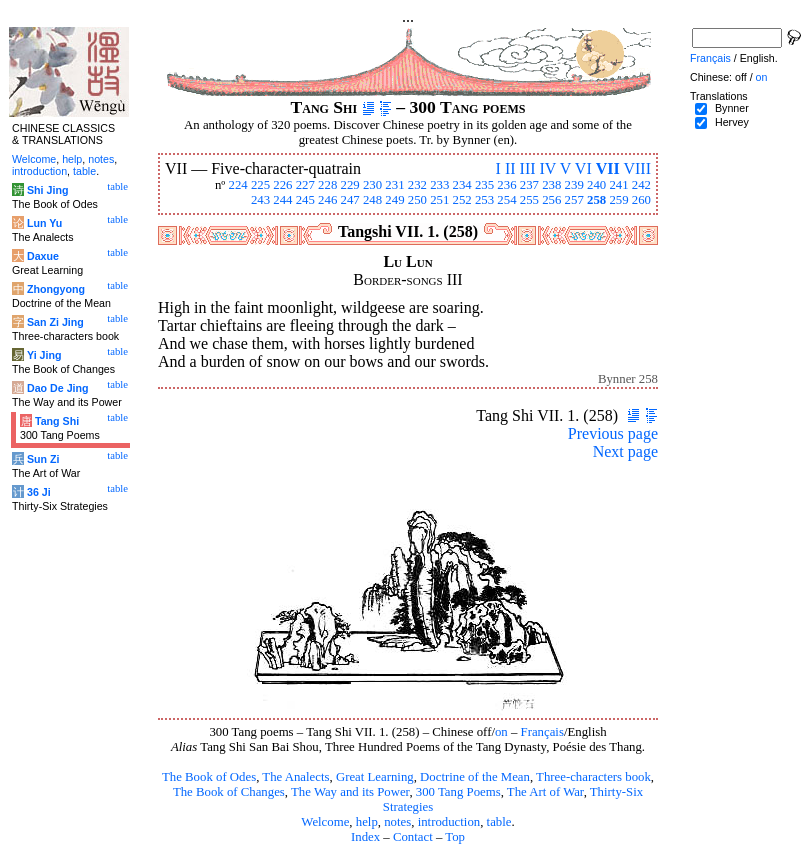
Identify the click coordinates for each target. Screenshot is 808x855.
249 (394, 200)
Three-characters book (593, 777)
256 (551, 200)
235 (484, 185)
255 (529, 200)
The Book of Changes (229, 792)
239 (574, 185)
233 (439, 185)
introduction (449, 822)
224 (237, 185)
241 (618, 185)
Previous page (613, 433)
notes (397, 822)
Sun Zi (43, 459)
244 (282, 200)
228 (327, 185)
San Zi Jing (55, 322)
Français (542, 732)
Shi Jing (47, 190)
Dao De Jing (58, 388)
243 (260, 200)
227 (305, 185)
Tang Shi (57, 421)
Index (365, 837)
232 (417, 185)
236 (506, 185)
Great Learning (375, 777)
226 (282, 185)
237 (529, 185)
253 (484, 200)
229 (350, 185)
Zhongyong (56, 289)
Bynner (732, 108)
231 (394, 185)
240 (596, 185)
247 (350, 200)
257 (574, 200)
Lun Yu (44, 223)
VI (583, 168)
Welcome (325, 822)
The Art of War (545, 792)
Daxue (43, 256)
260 (641, 200)
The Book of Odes (209, 777)
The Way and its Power (350, 792)
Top (455, 837)
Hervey (732, 122)
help (367, 822)
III (528, 168)
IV (548, 168)
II (510, 168)
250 (417, 200)
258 (596, 200)
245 (305, 200)
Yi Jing (44, 355)
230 (372, 185)
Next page (625, 451)
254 (506, 200)
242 (641, 185)
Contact (413, 837)
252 (462, 200)
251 (439, 200)
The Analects (295, 777)
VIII (637, 168)
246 (327, 200)
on (501, 732)
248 (372, 200)
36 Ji (39, 492)
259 (618, 200)
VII (608, 168)
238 (551, 185)
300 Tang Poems (458, 792)
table (499, 822)
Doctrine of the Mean (475, 777)
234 (462, 185)
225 (260, 185)
